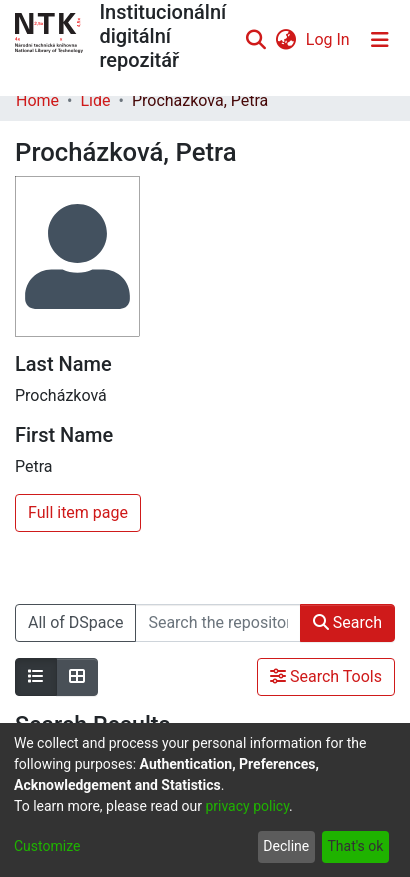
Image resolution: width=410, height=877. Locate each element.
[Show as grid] (77, 677)
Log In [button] (329, 39)
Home (37, 100)
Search (347, 622)
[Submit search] (255, 40)
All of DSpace (75, 622)
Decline (286, 846)
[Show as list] (36, 677)
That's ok (355, 846)
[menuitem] (285, 40)
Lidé (95, 100)
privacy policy (247, 806)
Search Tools (326, 676)
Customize (47, 846)
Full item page (78, 512)
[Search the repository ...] (217, 623)
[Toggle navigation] (380, 40)
